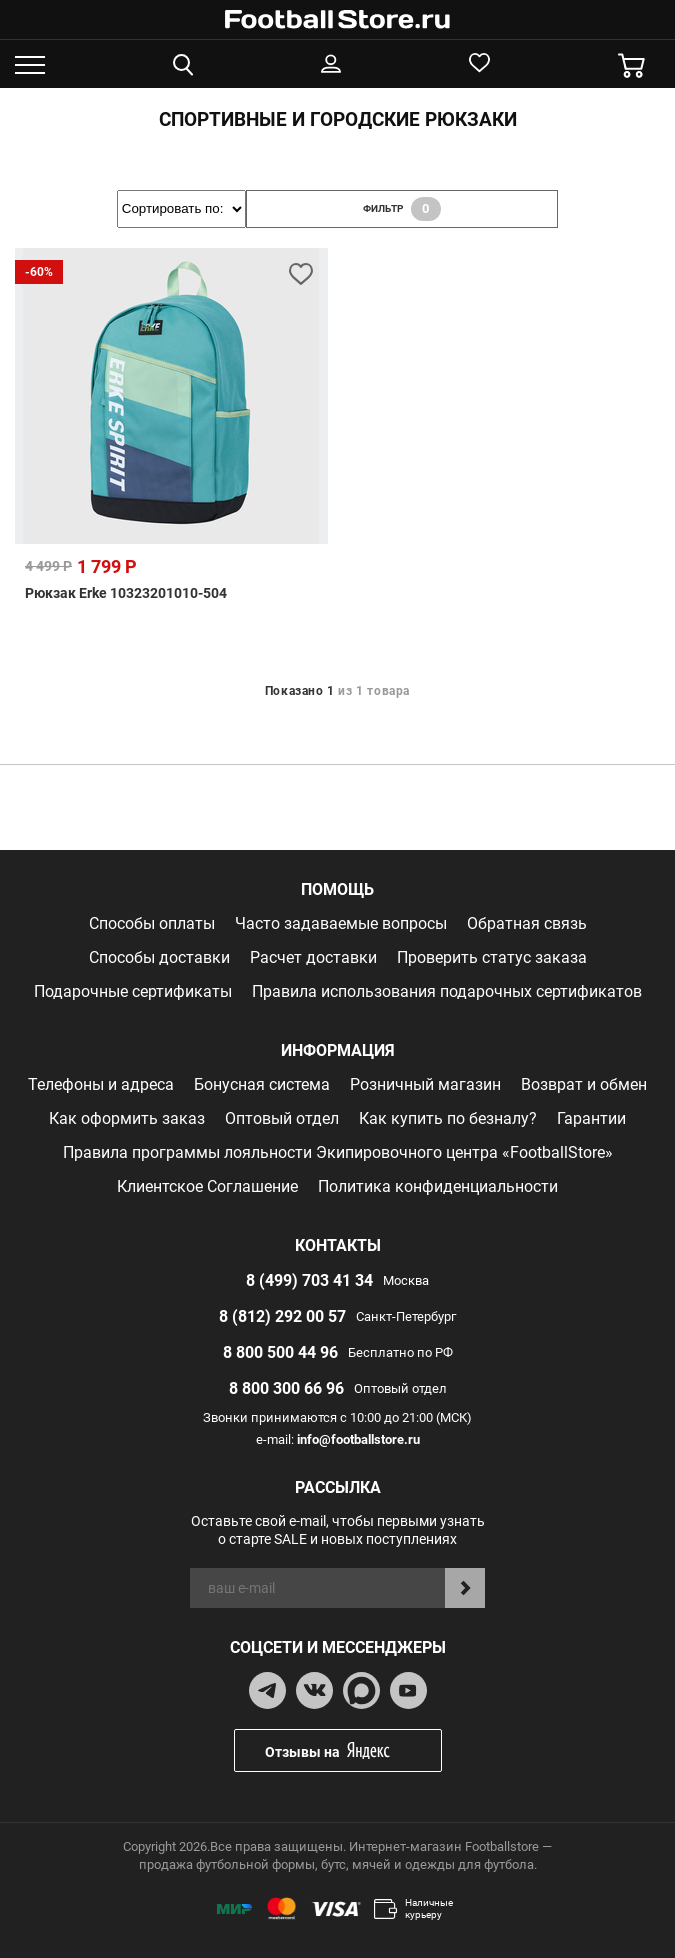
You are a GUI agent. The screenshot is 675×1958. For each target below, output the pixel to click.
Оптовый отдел (282, 1118)
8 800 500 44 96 (280, 1352)
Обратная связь (527, 923)
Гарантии (591, 1118)
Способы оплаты (152, 923)
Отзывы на (353, 1750)
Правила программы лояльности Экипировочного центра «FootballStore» (338, 1152)
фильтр (402, 209)
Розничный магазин (425, 1084)
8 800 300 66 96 (286, 1388)
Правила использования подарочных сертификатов (447, 991)
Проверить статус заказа (492, 957)
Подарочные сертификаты (133, 991)
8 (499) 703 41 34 (309, 1280)
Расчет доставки (313, 957)
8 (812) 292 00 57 (282, 1316)
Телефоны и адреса (101, 1084)
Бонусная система (262, 1084)
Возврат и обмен (584, 1084)
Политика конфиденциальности (438, 1186)
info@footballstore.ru (358, 1439)
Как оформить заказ (127, 1118)
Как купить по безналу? (448, 1118)
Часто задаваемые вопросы (341, 923)
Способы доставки (159, 957)
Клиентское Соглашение (207, 1186)
